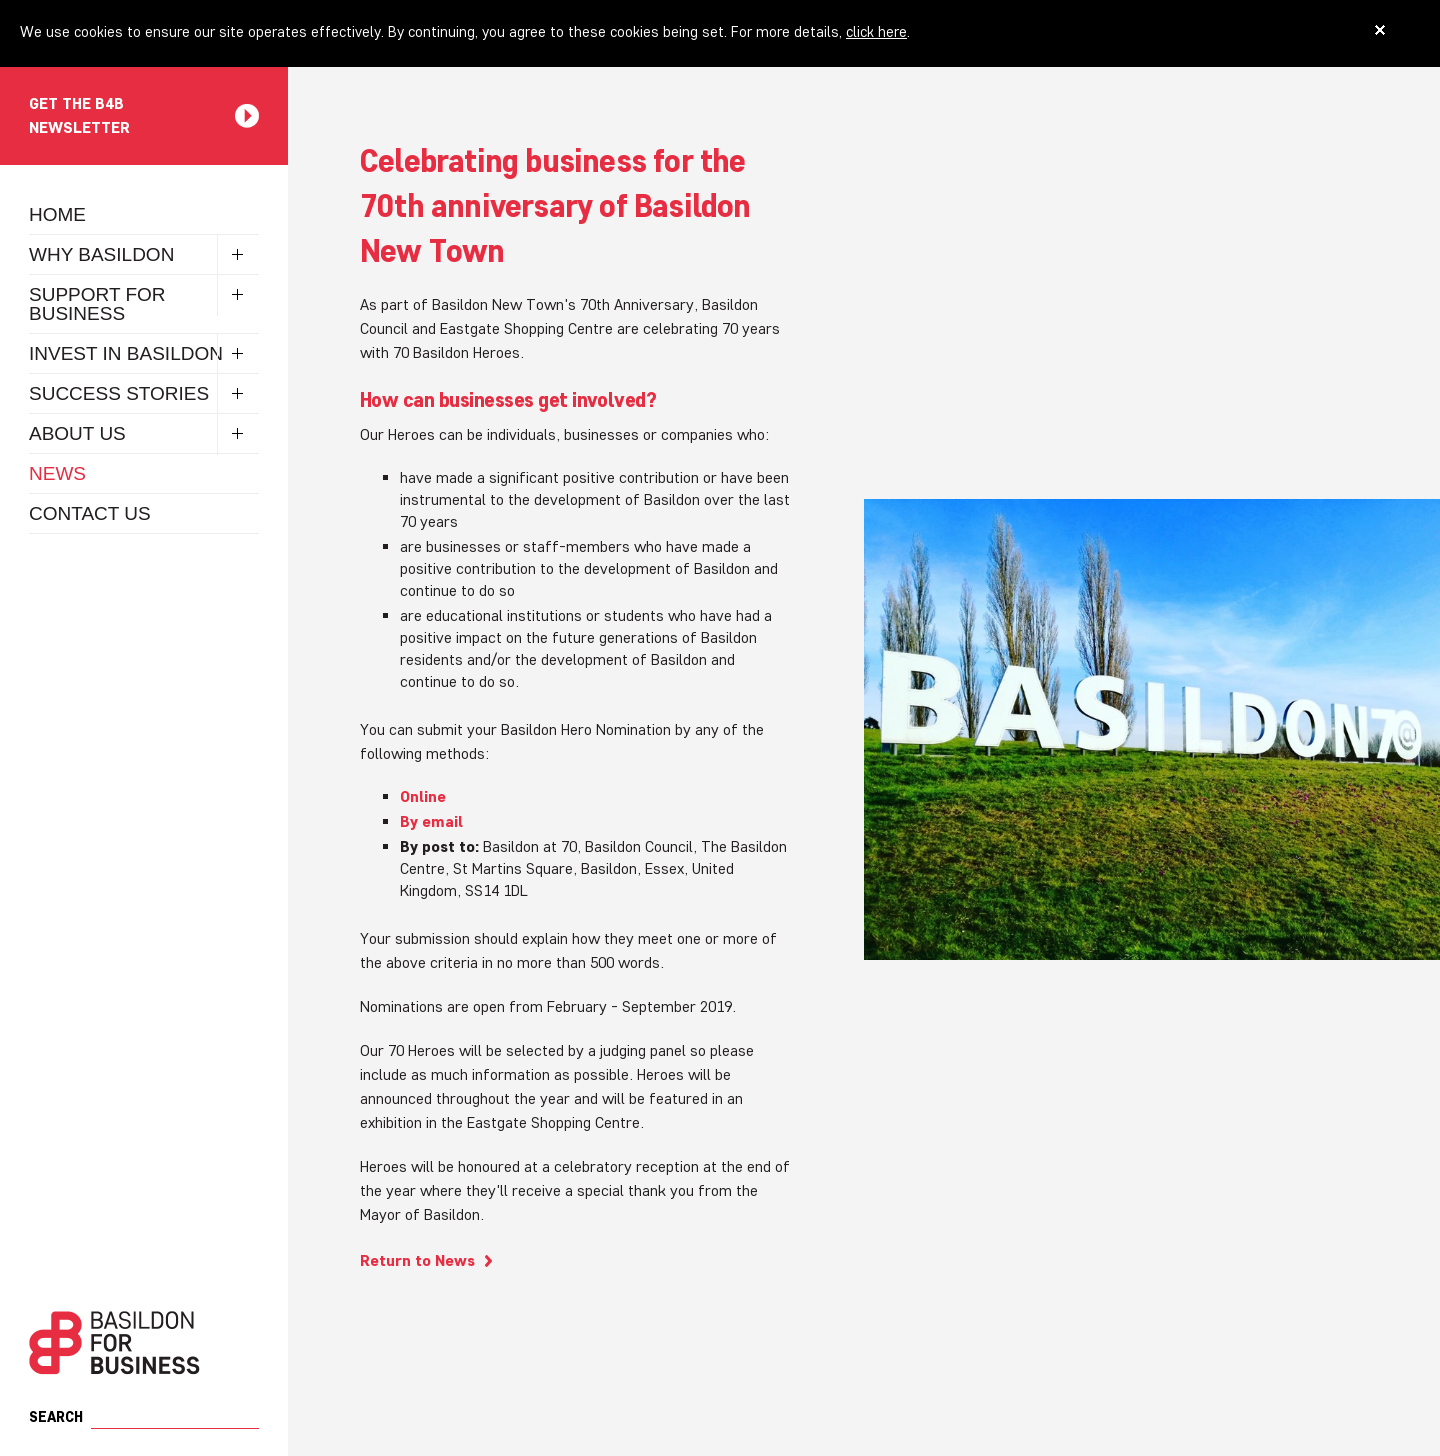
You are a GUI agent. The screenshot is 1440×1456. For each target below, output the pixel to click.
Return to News (417, 1260)
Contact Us (90, 513)
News (57, 473)
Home (57, 214)
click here (876, 31)
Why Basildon (101, 254)
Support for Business (97, 304)
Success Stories (119, 393)
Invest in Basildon (126, 353)
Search (56, 1417)
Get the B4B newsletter (79, 115)
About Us (77, 433)
